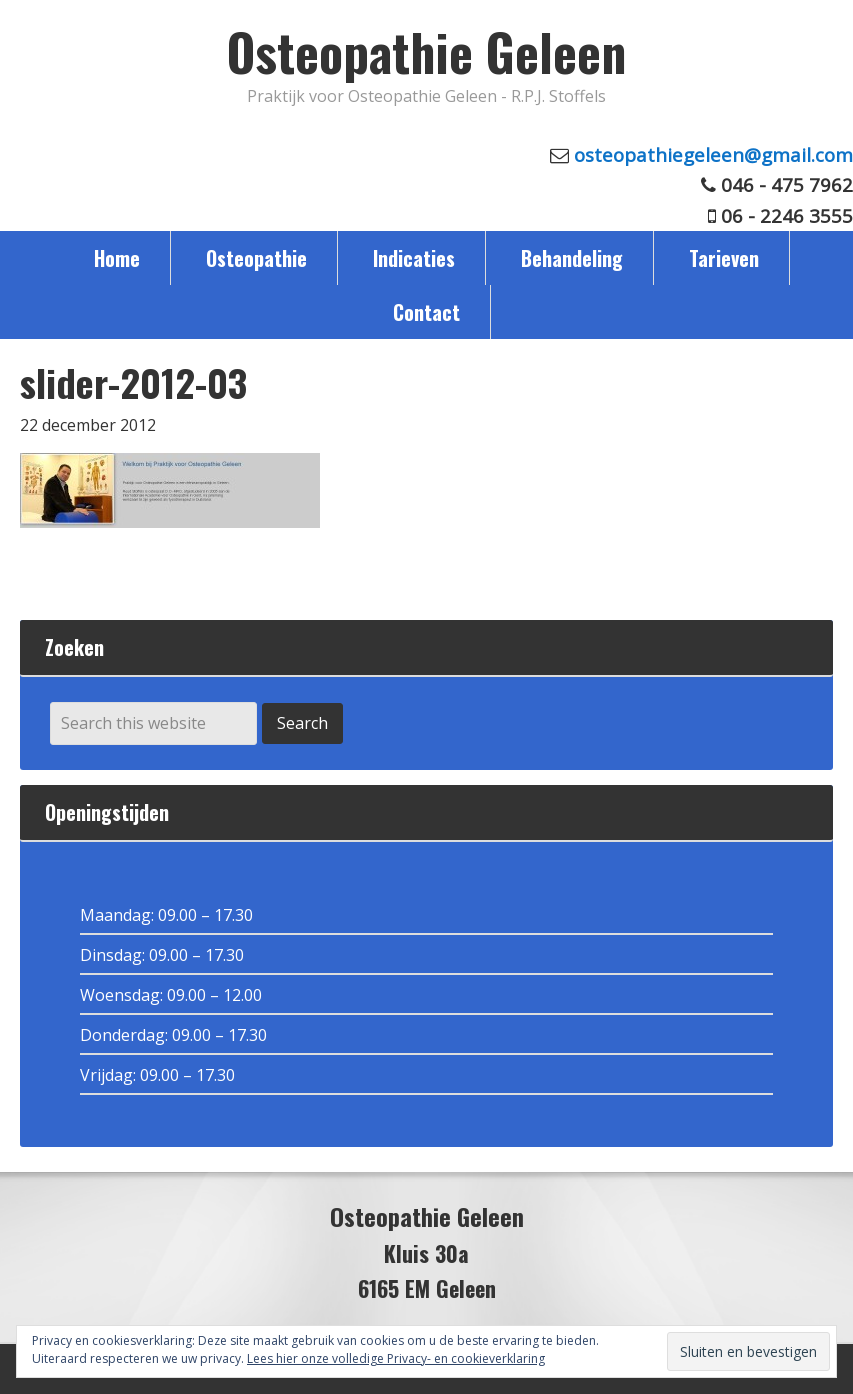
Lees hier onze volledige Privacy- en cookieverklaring (396, 1358)
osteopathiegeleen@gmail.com (713, 154)
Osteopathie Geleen (426, 51)
